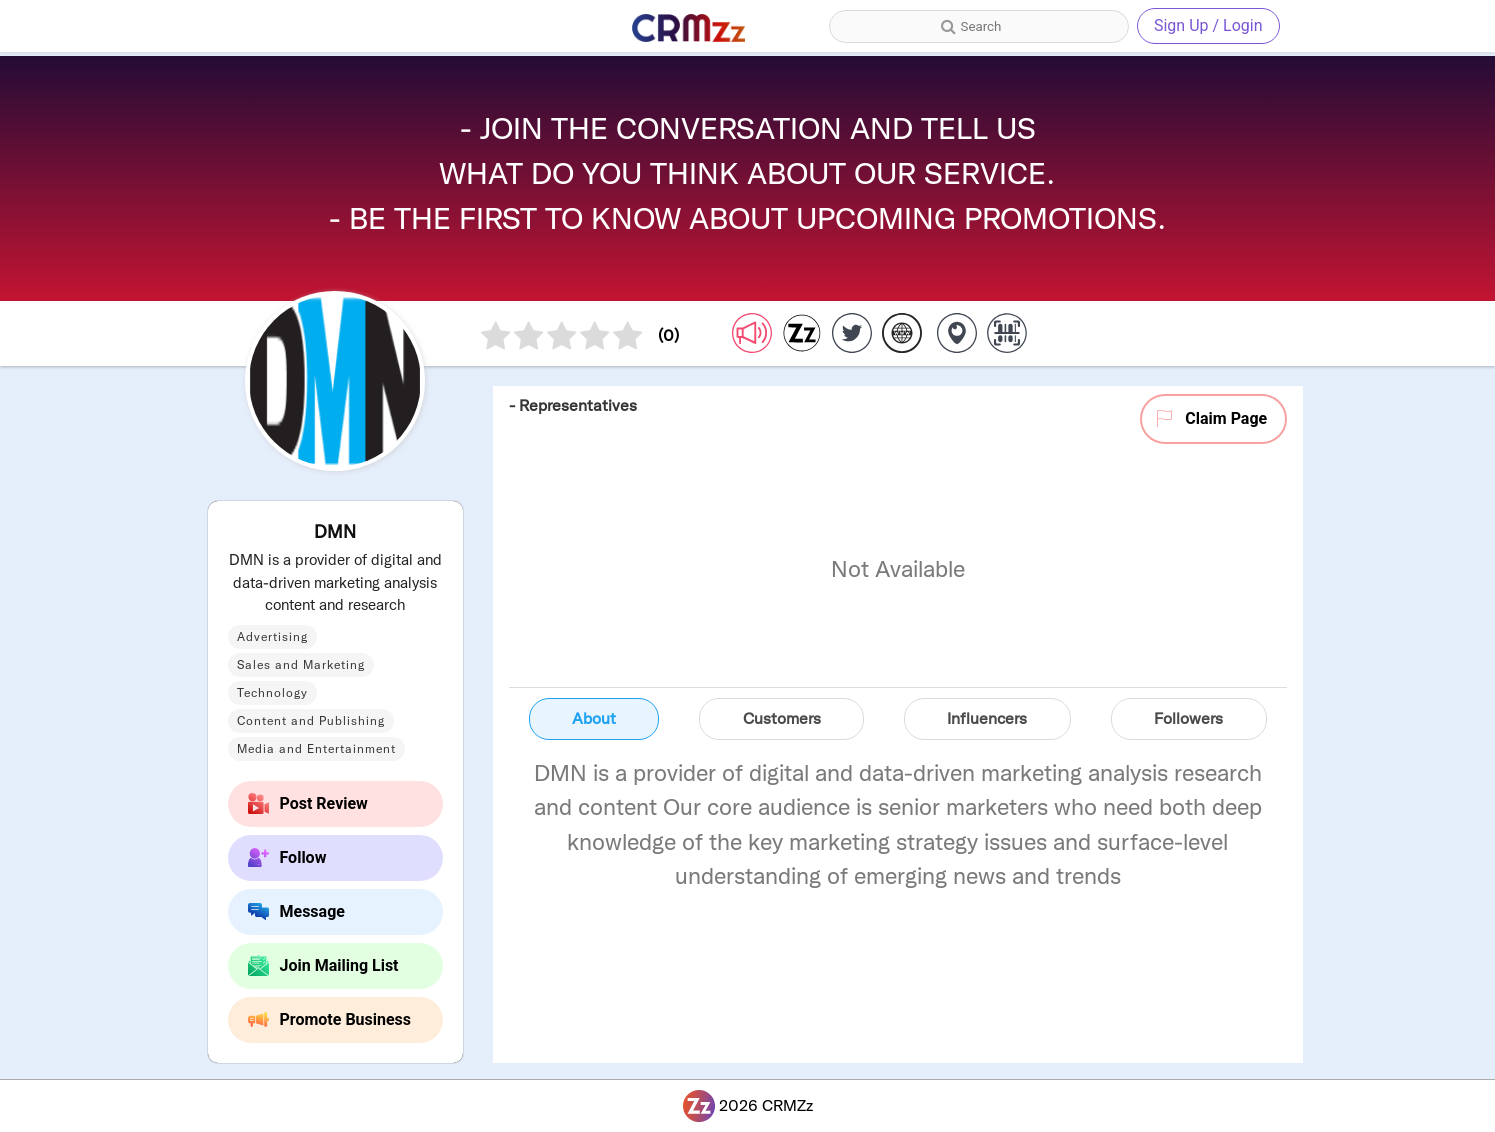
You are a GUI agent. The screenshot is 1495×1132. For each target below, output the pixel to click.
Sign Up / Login (1208, 25)
